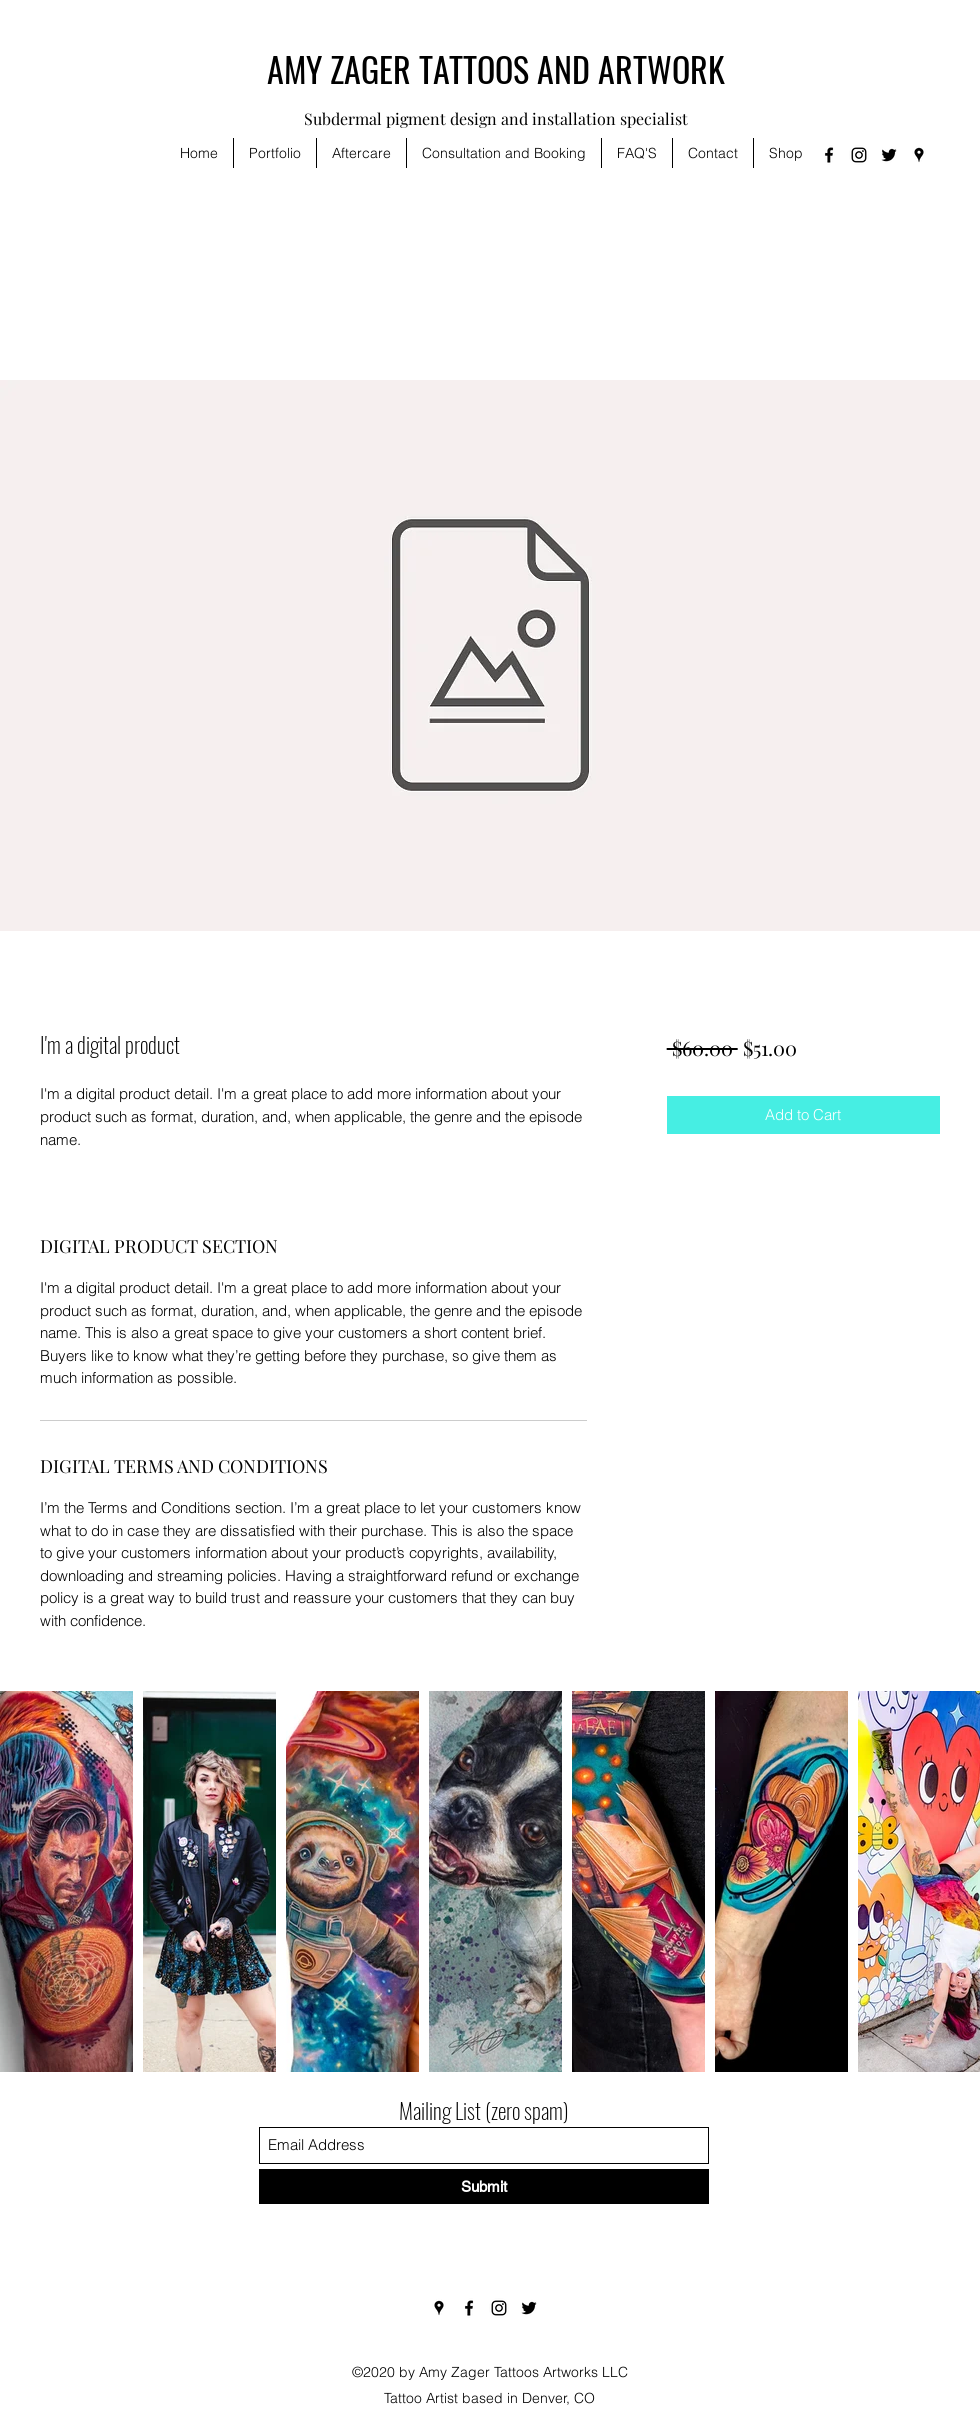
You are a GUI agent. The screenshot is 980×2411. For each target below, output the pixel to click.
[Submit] (484, 2186)
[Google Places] (919, 155)
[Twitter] (889, 155)
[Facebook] (829, 155)
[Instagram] (859, 155)
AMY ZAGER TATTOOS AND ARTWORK (496, 68)
